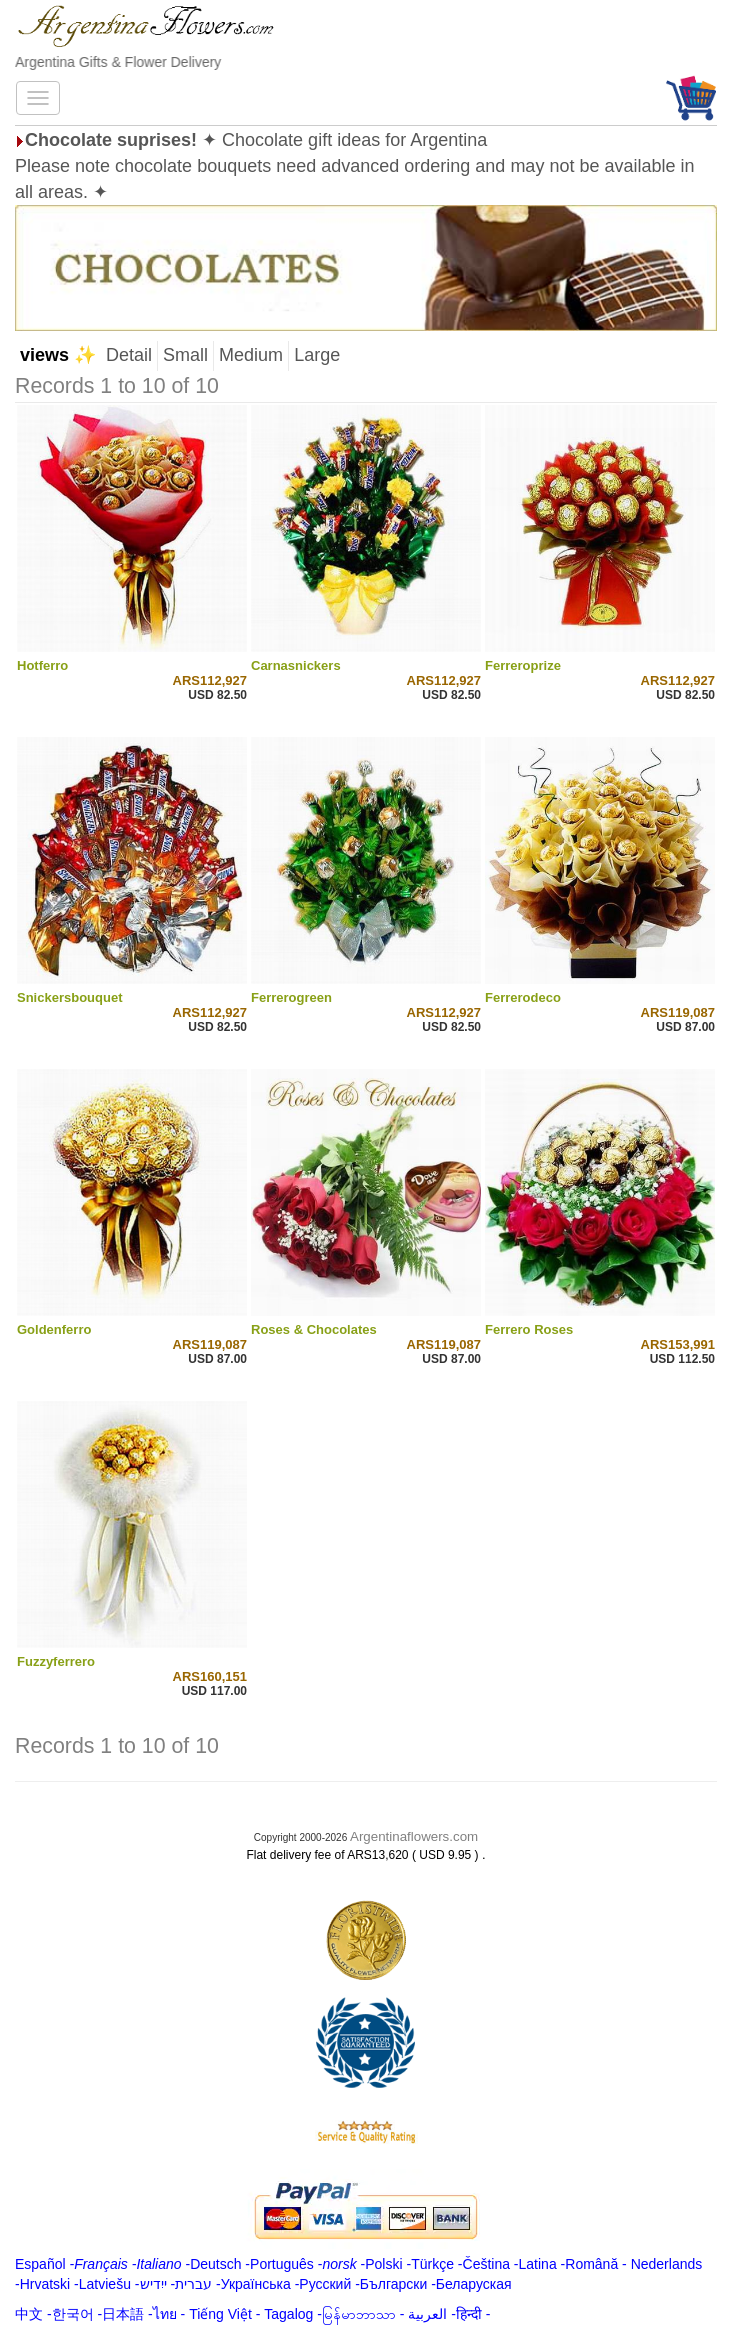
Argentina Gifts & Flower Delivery (118, 62)
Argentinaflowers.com (414, 1836)
